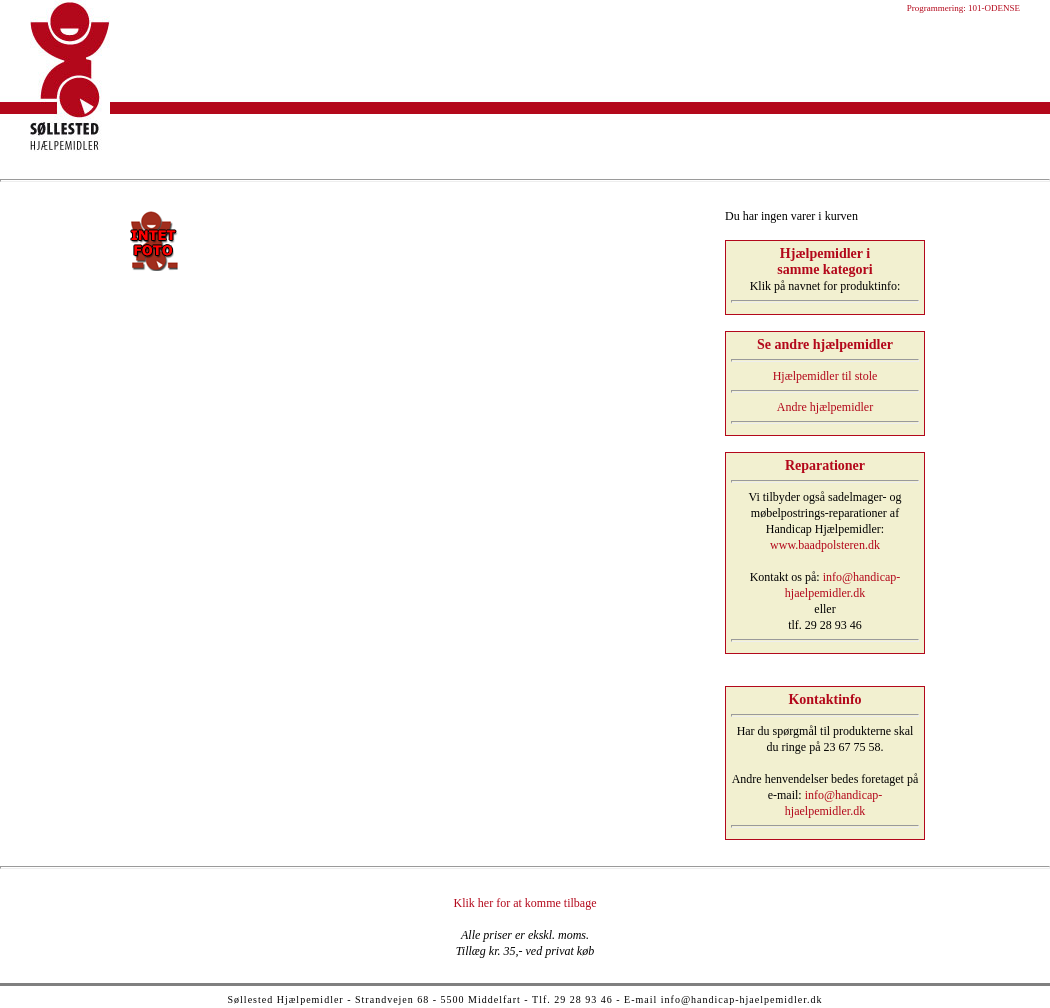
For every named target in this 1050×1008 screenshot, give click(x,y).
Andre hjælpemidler (825, 407)
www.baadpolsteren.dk (825, 545)
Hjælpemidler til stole (825, 376)
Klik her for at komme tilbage (525, 903)
